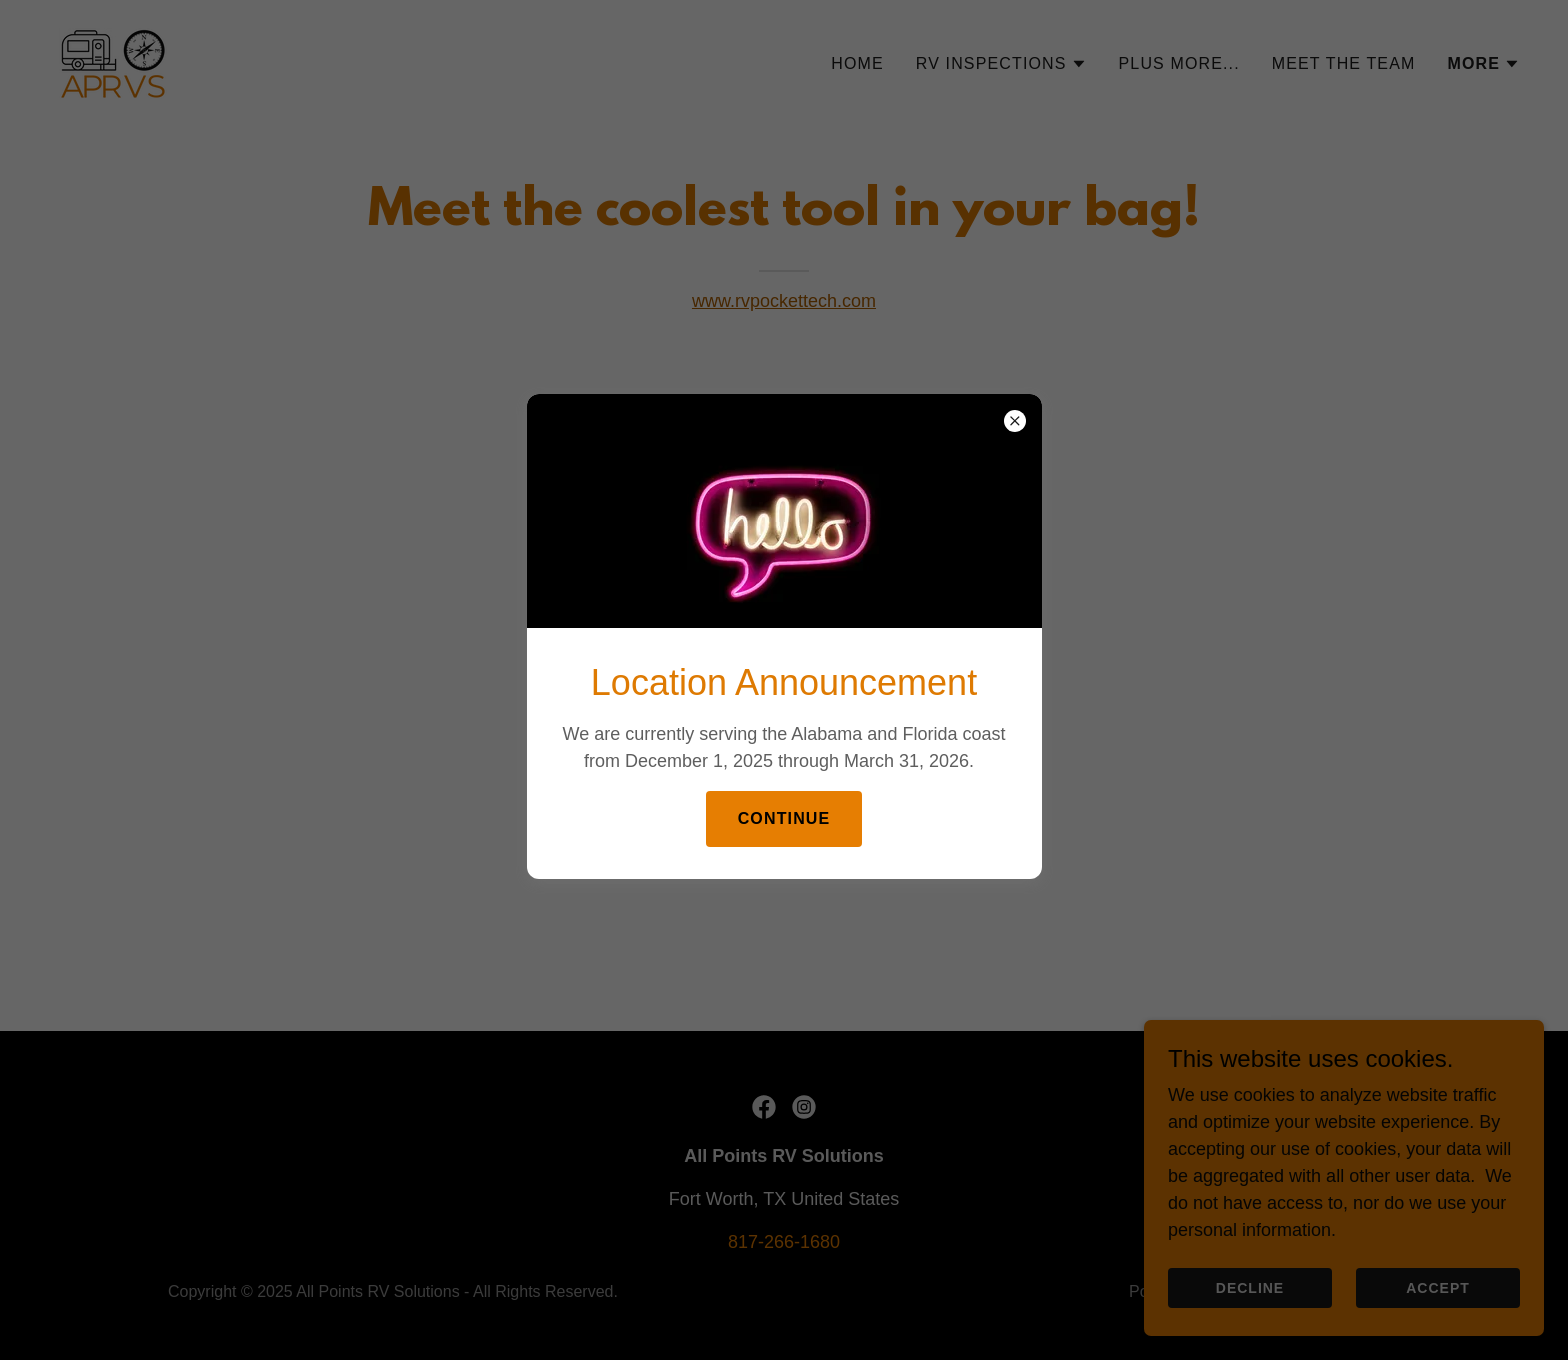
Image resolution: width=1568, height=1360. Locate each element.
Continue (784, 818)
